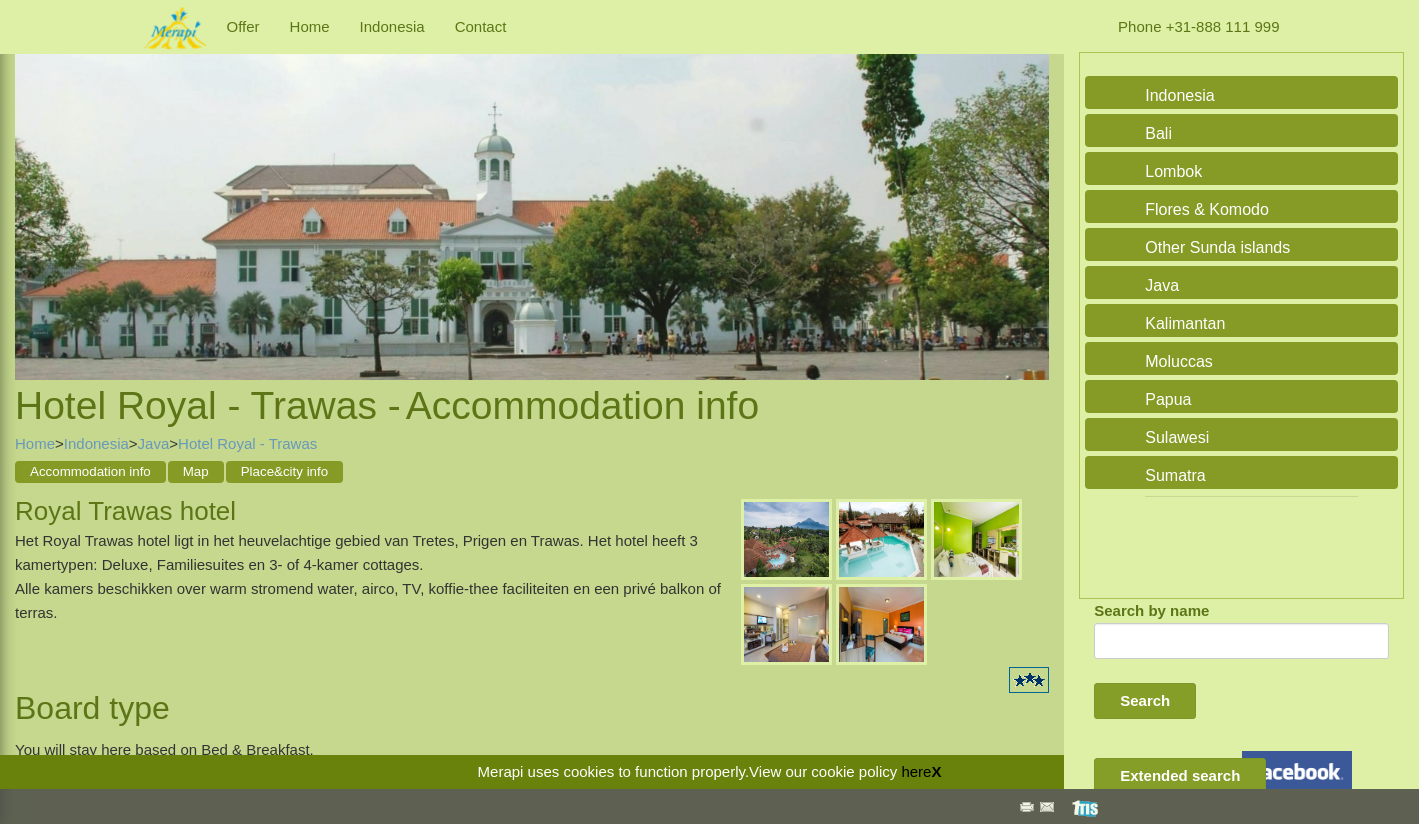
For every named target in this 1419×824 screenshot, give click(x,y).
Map (196, 471)
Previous (35, 195)
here (916, 771)
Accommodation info (90, 471)
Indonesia (392, 26)
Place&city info (284, 471)
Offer (243, 26)
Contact (481, 26)
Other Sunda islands (1217, 247)
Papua (1168, 399)
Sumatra (1175, 475)
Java (154, 443)
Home (310, 26)
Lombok (1173, 171)
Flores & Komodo (1207, 209)
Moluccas (1179, 361)
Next (1029, 195)
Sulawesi (1177, 437)
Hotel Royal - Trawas (247, 443)
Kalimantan (1185, 323)
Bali (1158, 133)
